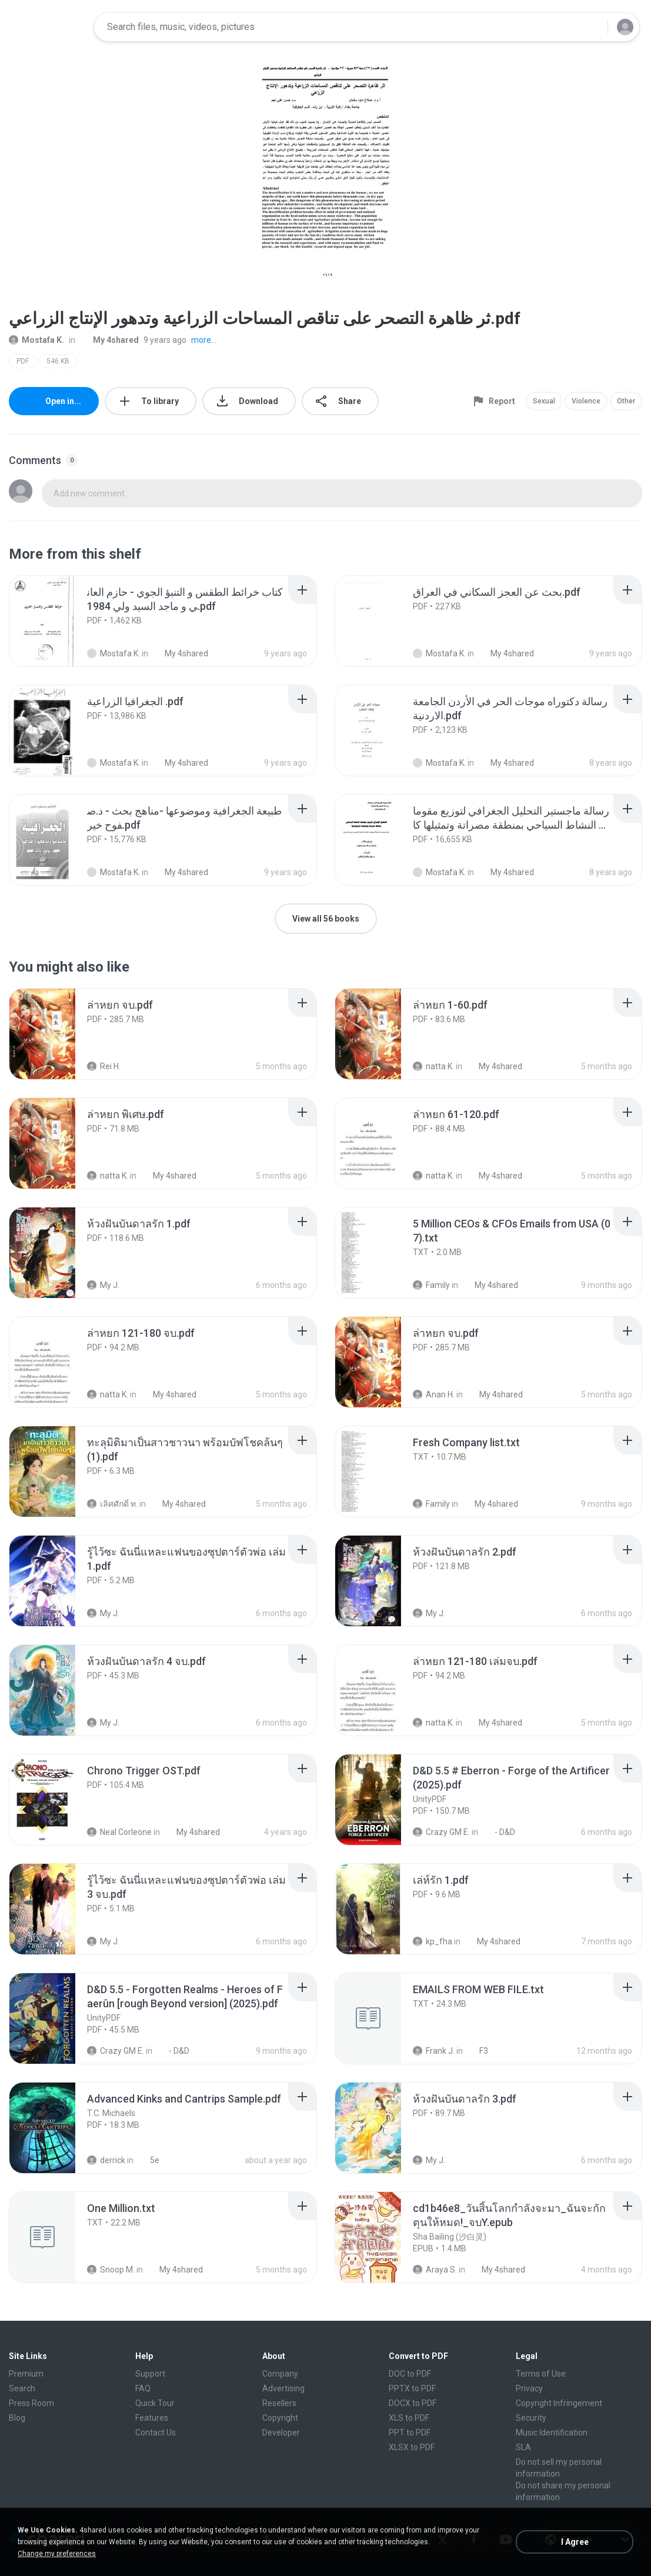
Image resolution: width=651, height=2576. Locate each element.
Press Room (31, 2403)
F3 (477, 2051)
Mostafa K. (36, 340)
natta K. (433, 1066)
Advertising (283, 2388)
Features (151, 2417)
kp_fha (432, 1941)
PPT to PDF (409, 2432)
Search (22, 2388)
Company (280, 2373)
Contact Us (155, 2432)
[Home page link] (47, 27)
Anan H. (434, 1394)
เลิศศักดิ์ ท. (112, 1504)
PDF (22, 361)
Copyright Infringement (559, 2403)
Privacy (529, 2388)
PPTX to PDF (412, 2388)
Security (531, 2417)
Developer (281, 2432)
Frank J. (434, 2051)
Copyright (280, 2417)
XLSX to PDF (412, 2447)
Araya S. (435, 2269)
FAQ (143, 2388)
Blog (17, 2417)
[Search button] (591, 27)
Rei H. (104, 1066)
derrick (106, 2160)
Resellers (279, 2403)
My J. (103, 1285)
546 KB (57, 361)
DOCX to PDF (412, 2403)
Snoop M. (111, 2269)
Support (150, 2373)
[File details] (55, 621)
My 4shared (109, 340)
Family (431, 1285)
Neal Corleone (119, 1832)
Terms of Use (541, 2373)
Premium (26, 2373)
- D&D (498, 1832)
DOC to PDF (410, 2373)
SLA (523, 2447)
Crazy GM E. (441, 1832)
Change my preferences (57, 2554)
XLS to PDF (409, 2417)
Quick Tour (155, 2403)
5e (148, 2160)
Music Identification (551, 2432)
